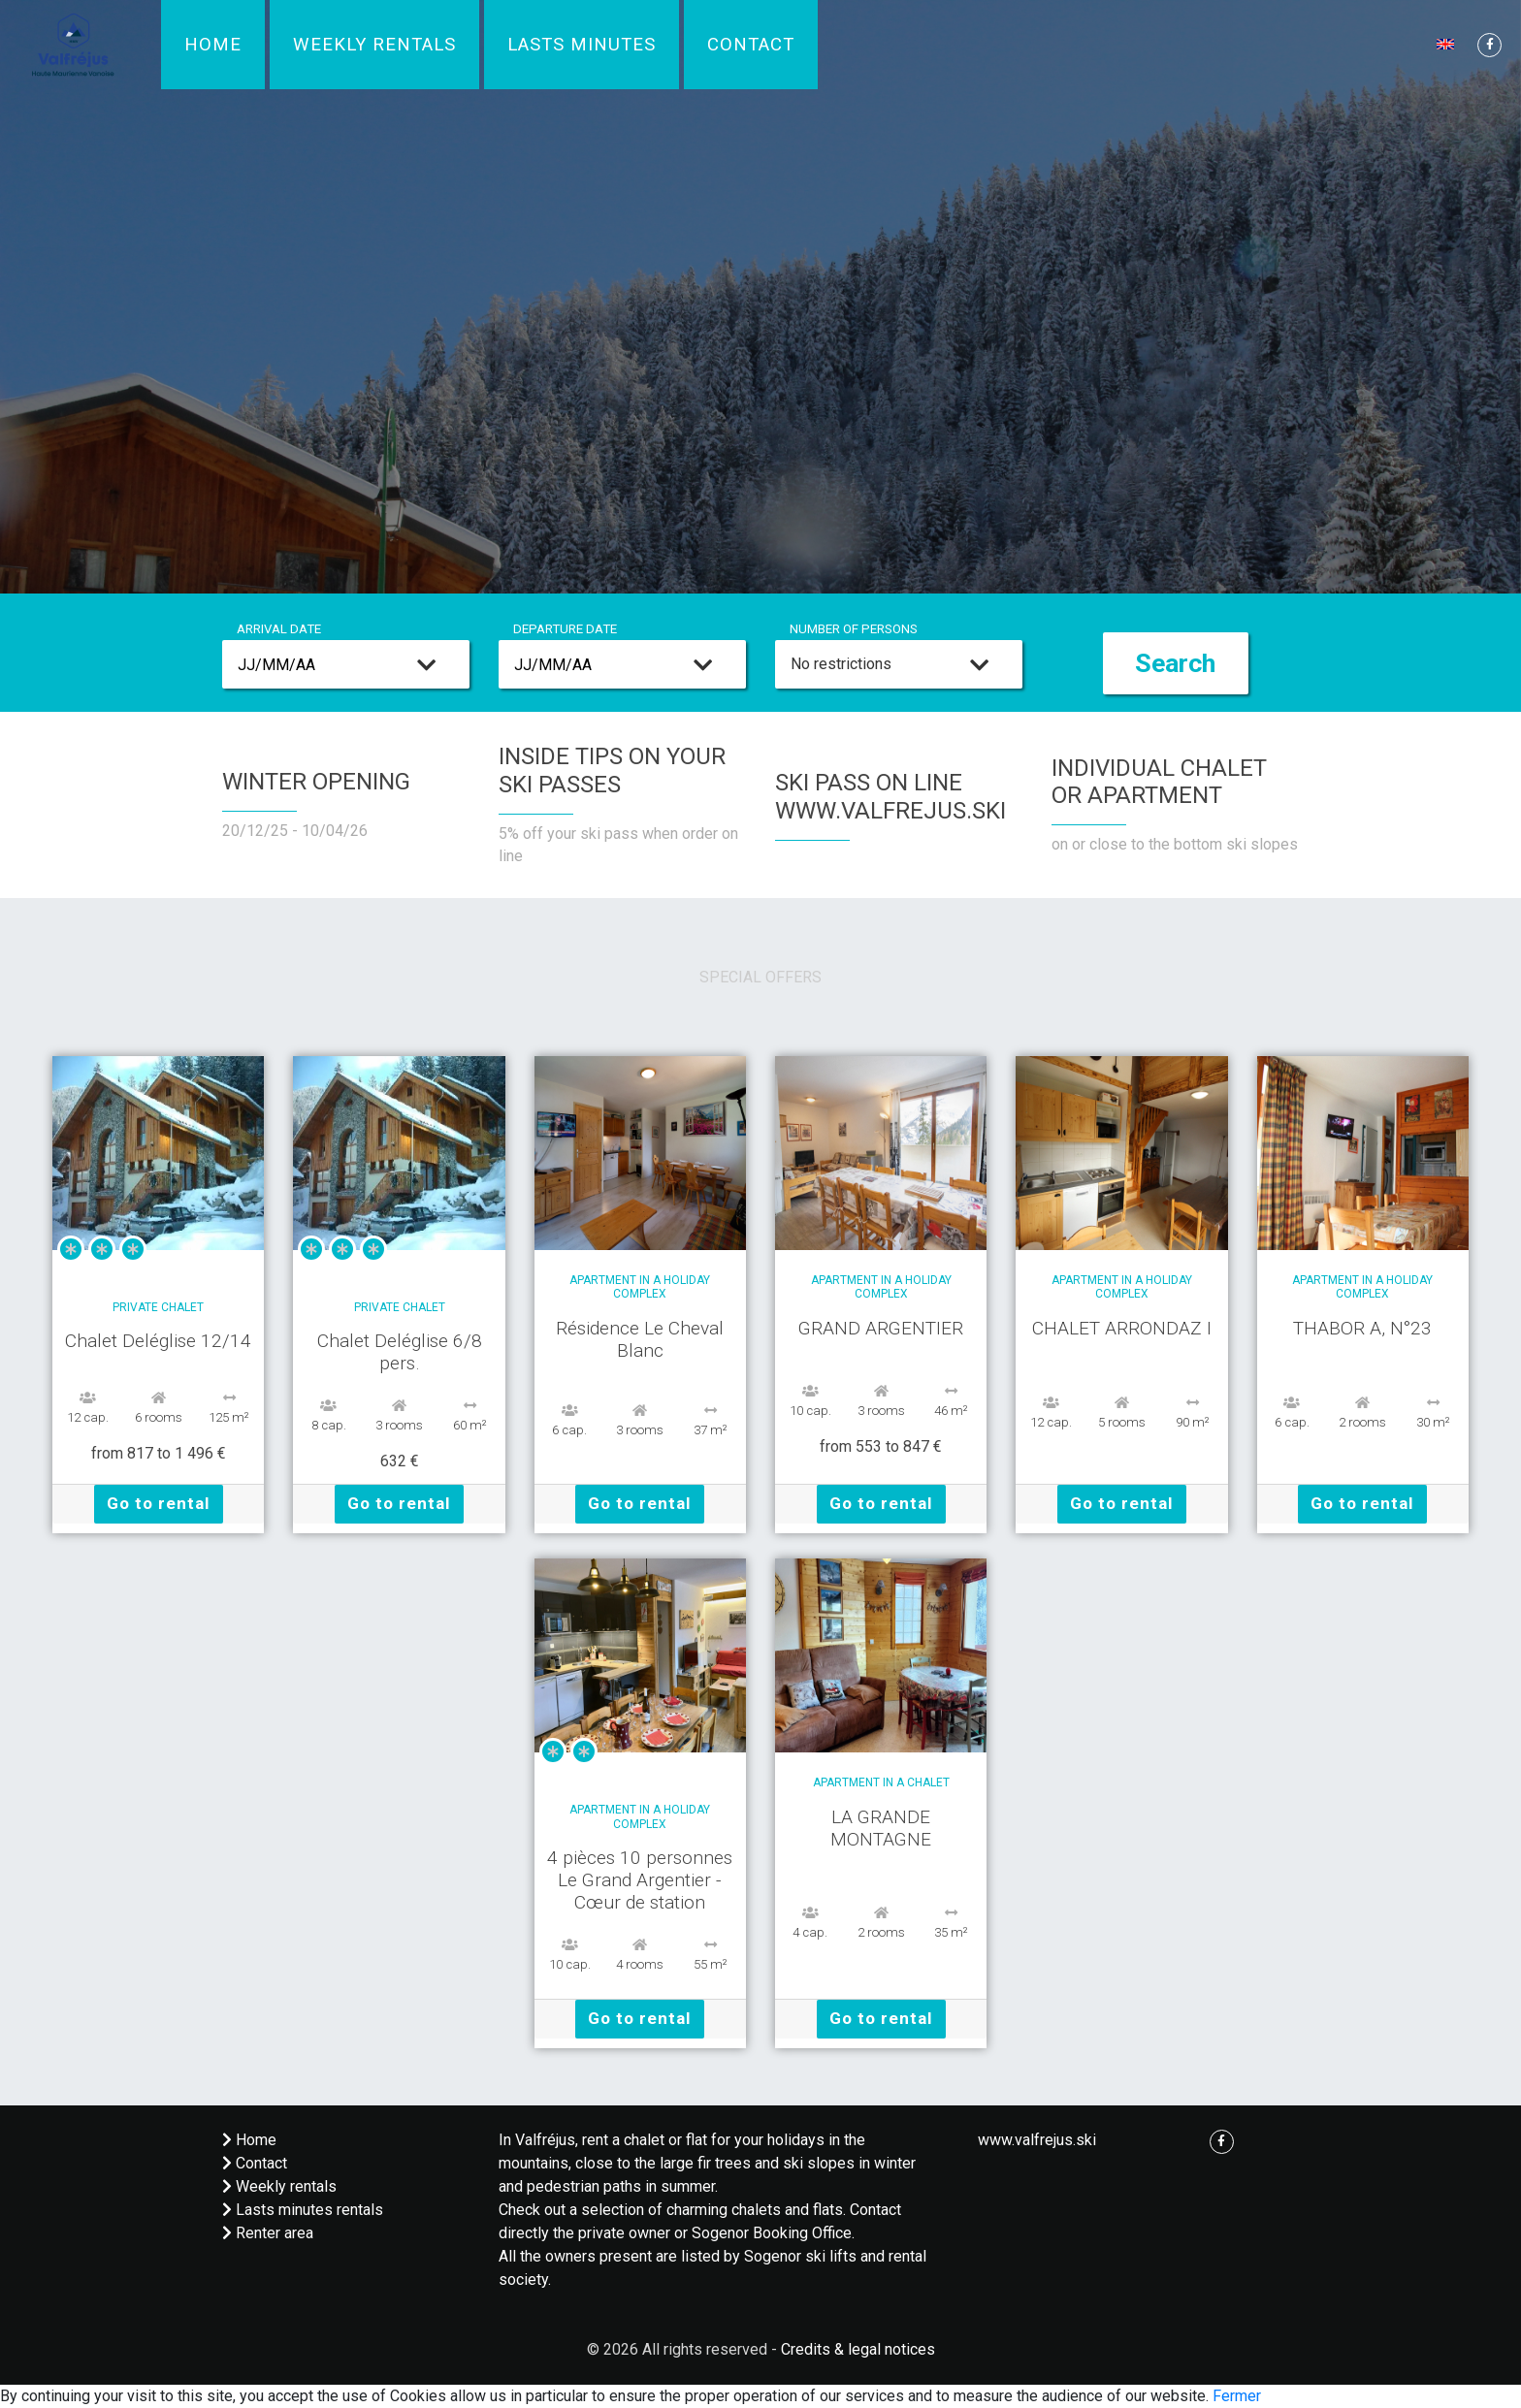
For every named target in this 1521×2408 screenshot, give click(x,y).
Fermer (1237, 2396)
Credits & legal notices (858, 2349)
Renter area (267, 2233)
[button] (1447, 43)
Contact (750, 44)
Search (1175, 663)
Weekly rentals (374, 44)
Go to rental (158, 1503)
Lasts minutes (581, 44)
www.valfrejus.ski (1037, 2140)
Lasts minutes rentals (302, 2209)
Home (213, 44)
